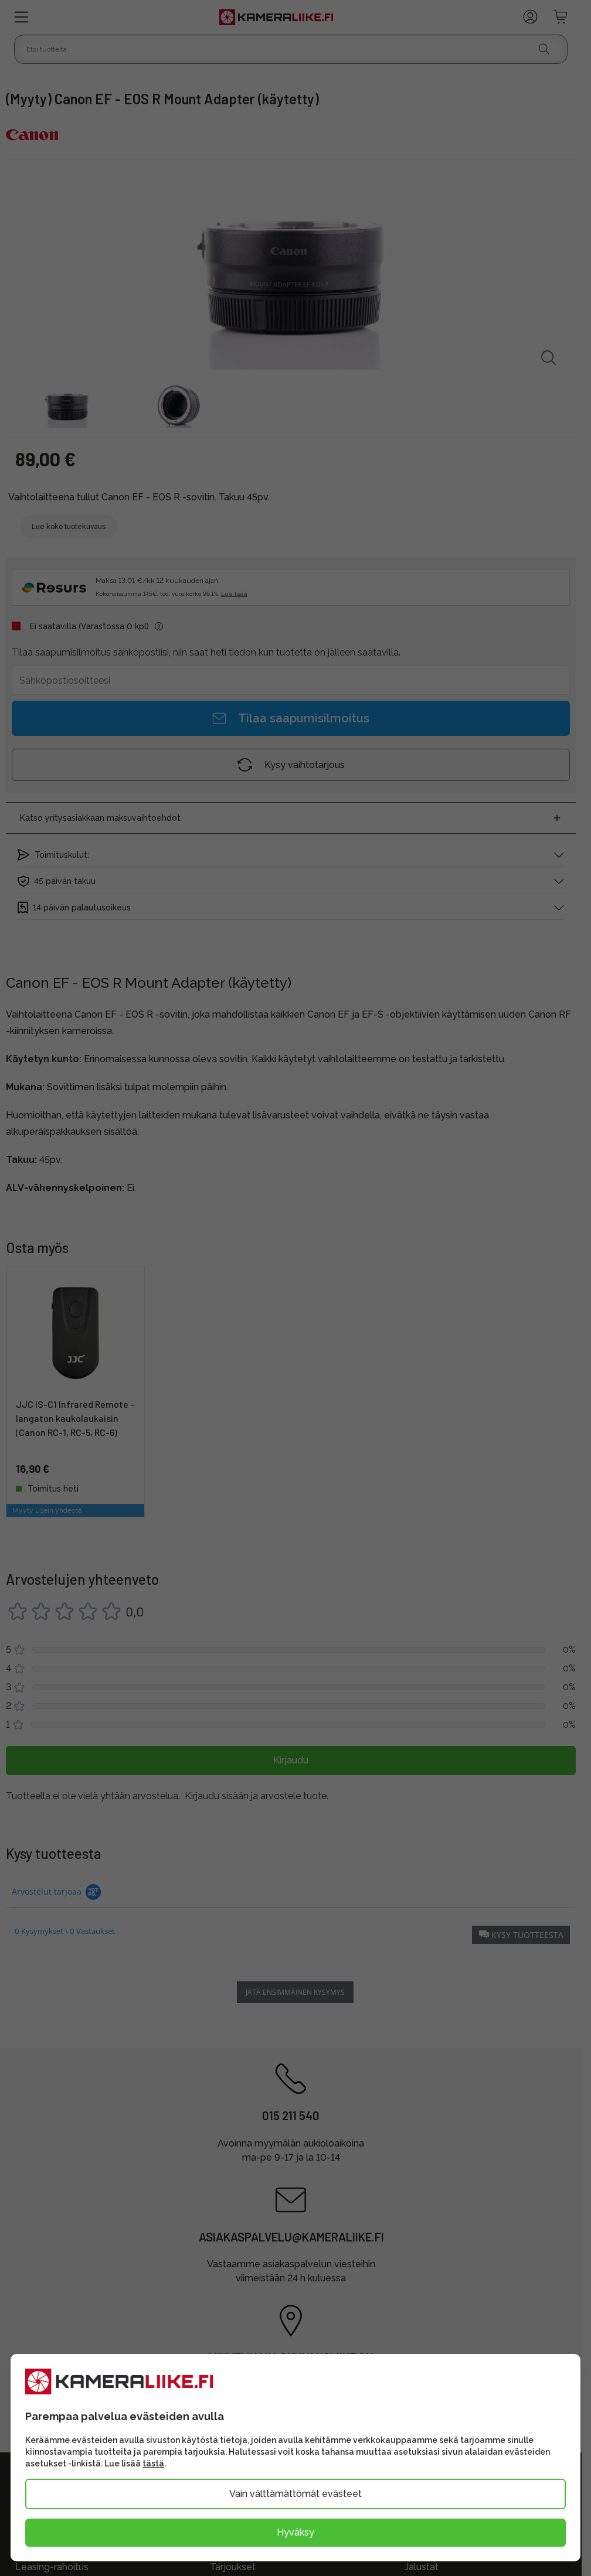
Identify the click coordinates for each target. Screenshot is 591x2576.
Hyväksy (295, 2532)
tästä (153, 2463)
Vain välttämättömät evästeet (295, 2493)
